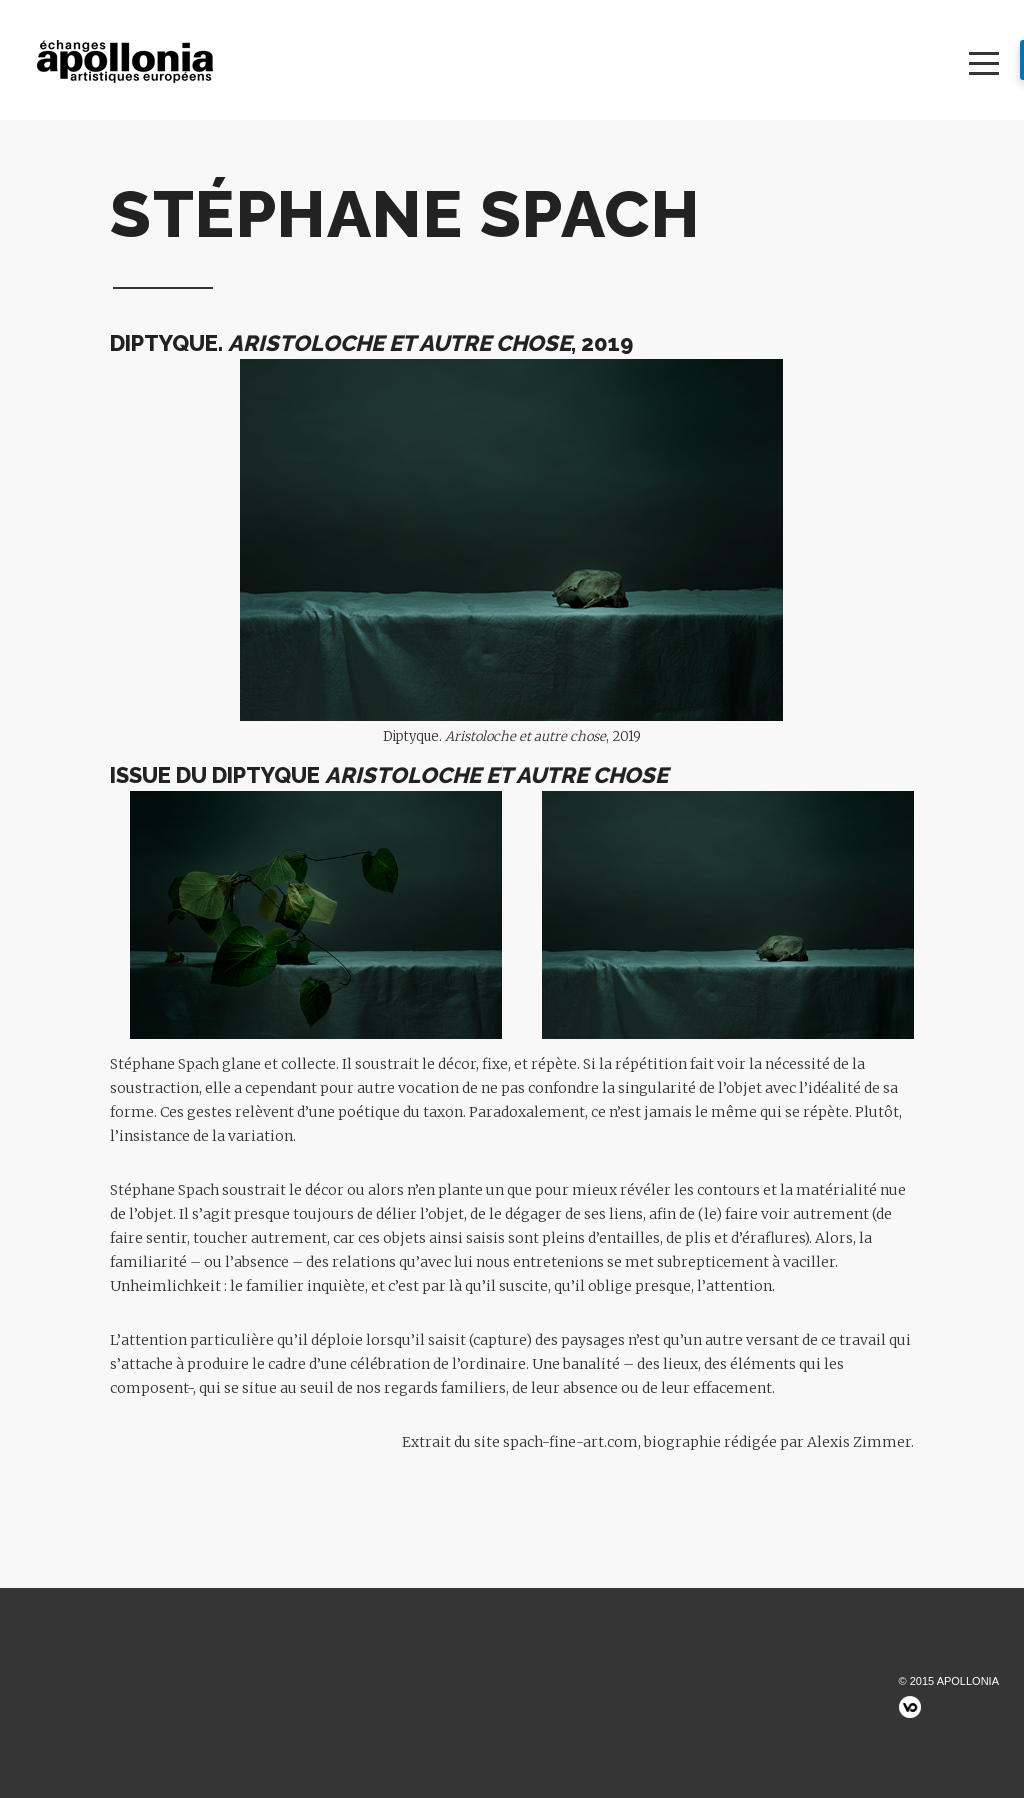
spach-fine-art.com (570, 1442)
